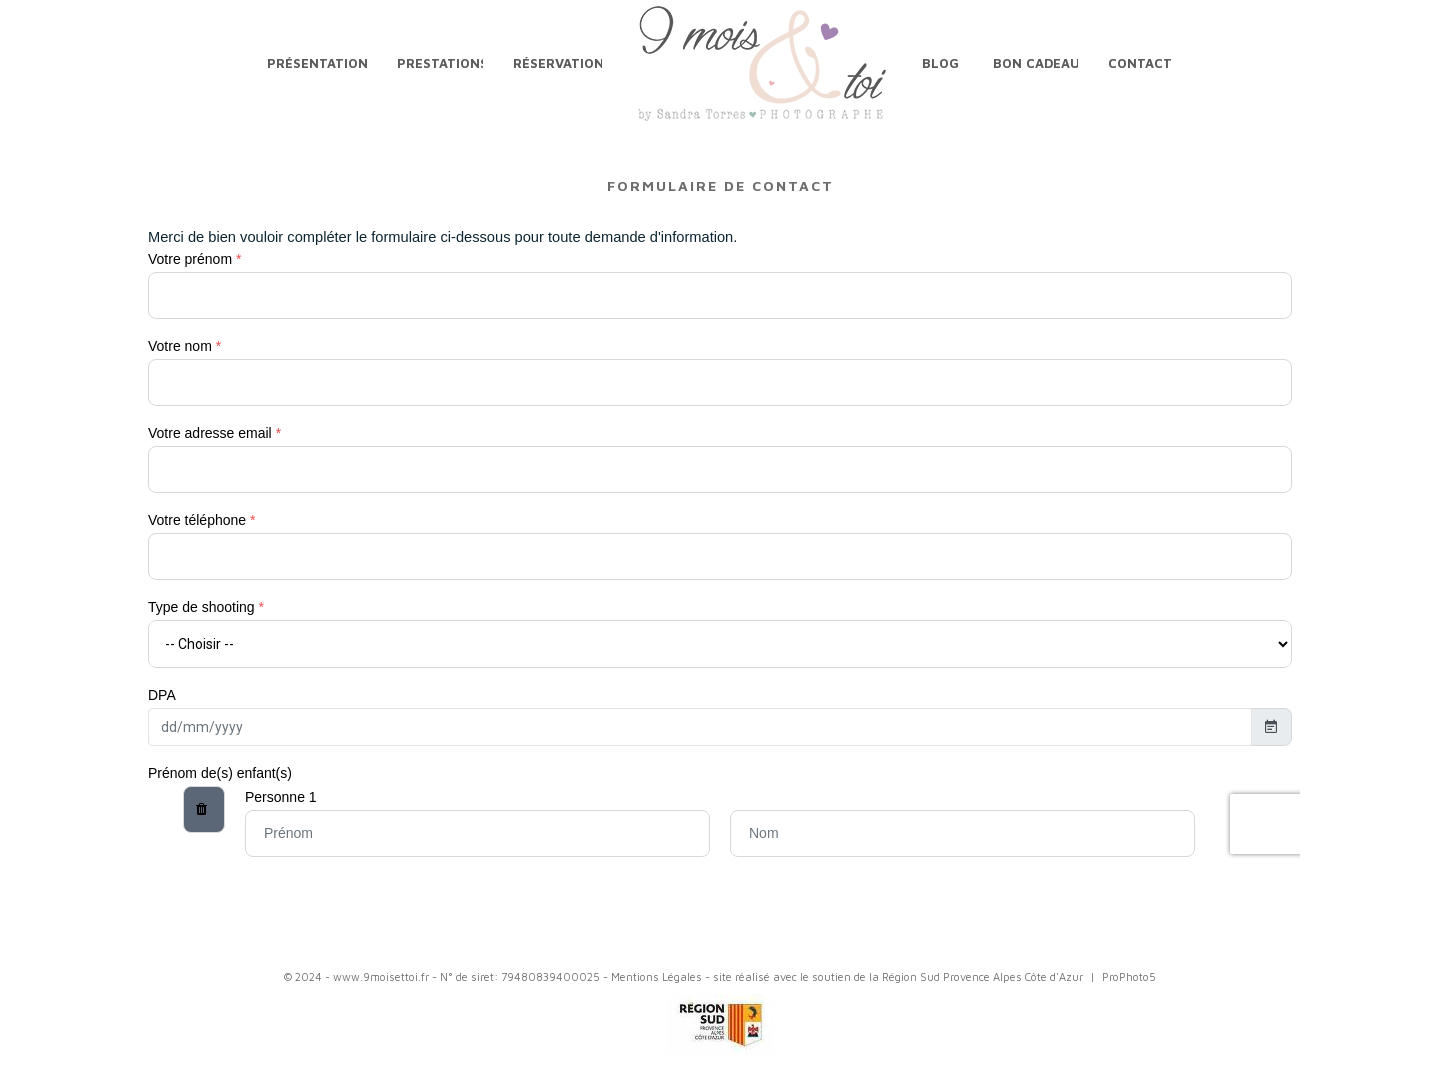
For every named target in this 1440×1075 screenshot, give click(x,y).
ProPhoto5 (1129, 976)
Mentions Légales (656, 976)
